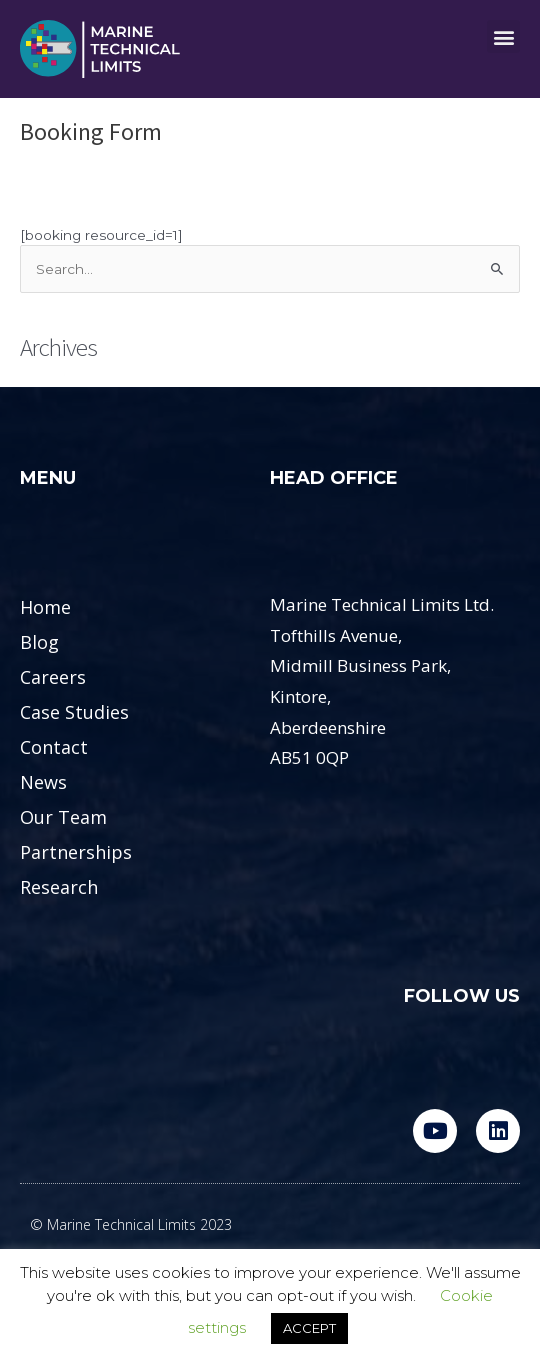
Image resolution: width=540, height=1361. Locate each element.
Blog (39, 642)
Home (45, 607)
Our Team (63, 817)
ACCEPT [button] (309, 1328)
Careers (53, 677)
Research (59, 887)
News (43, 782)
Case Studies (74, 712)
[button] (503, 36)
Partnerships (76, 852)
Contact (54, 747)
